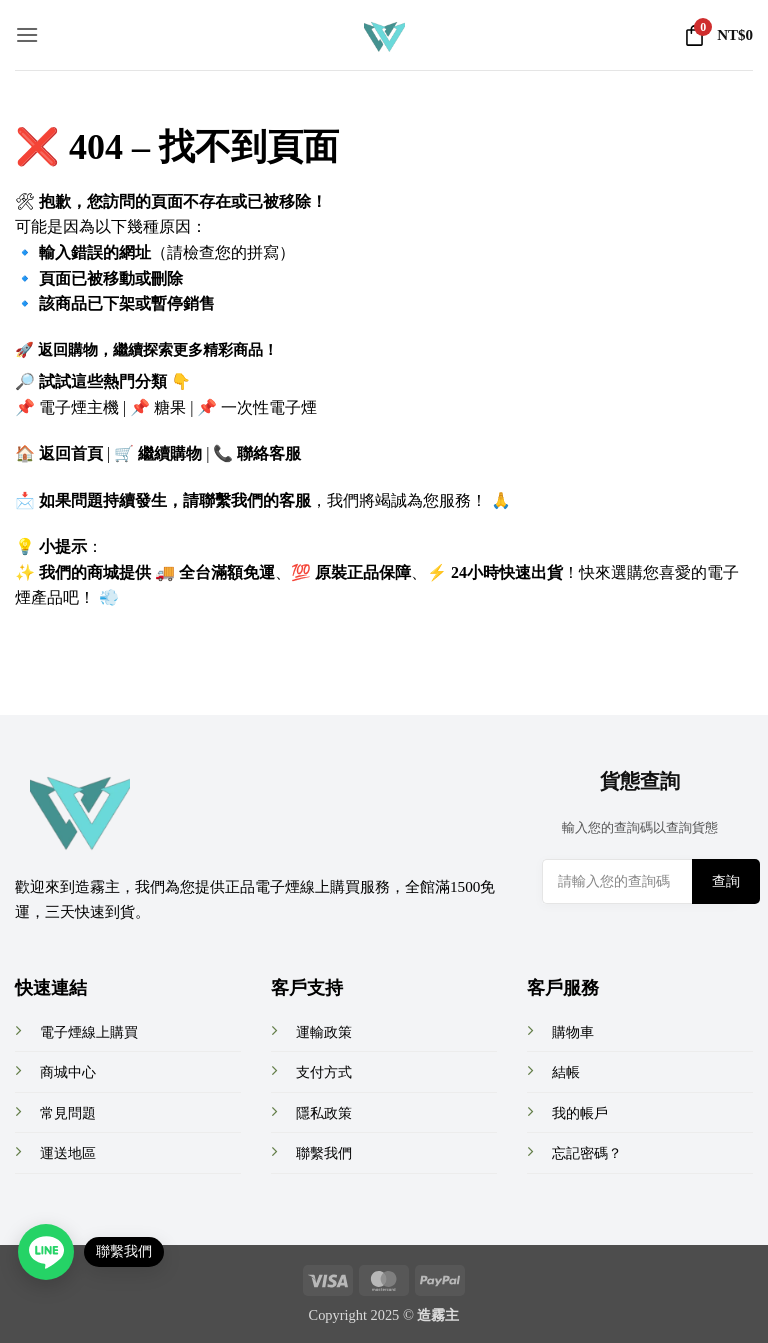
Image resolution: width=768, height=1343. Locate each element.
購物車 (573, 1032)
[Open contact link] (46, 1252)
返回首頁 (71, 453)
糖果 (170, 407)
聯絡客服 (269, 453)
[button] (27, 34)
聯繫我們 (324, 1153)
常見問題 (68, 1113)
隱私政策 (324, 1113)
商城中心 (68, 1072)
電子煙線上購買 (89, 1032)
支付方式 (324, 1072)
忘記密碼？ (587, 1153)
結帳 (566, 1072)
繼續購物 (170, 453)
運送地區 (68, 1153)
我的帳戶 (580, 1113)
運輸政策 (324, 1032)
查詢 (726, 881)
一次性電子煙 (269, 407)
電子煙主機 (79, 407)
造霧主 (438, 1315)
